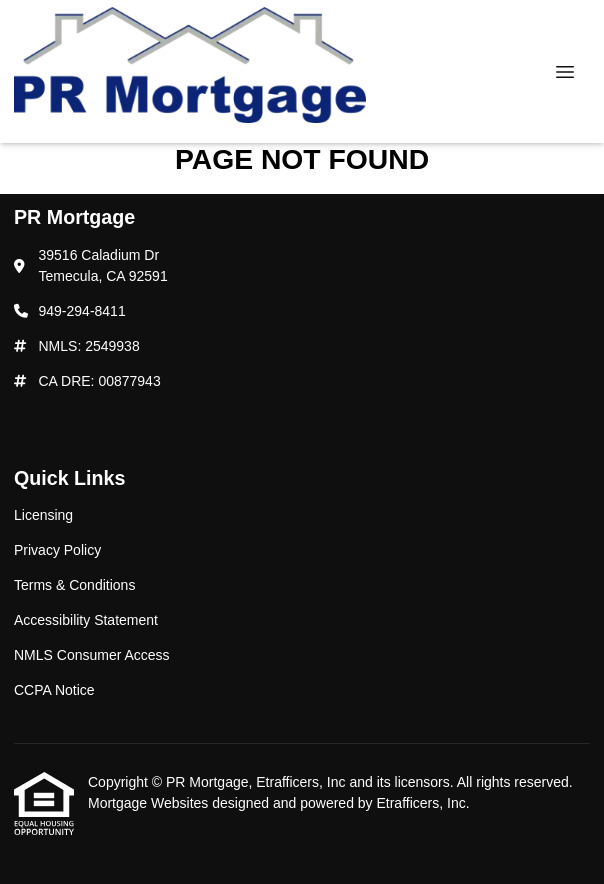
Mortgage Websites (150, 803)
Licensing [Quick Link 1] (43, 515)
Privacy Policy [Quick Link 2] (57, 550)
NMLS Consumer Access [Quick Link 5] (92, 655)
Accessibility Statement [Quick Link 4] (86, 620)
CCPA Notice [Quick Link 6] (54, 690)
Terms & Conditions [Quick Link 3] (74, 585)
